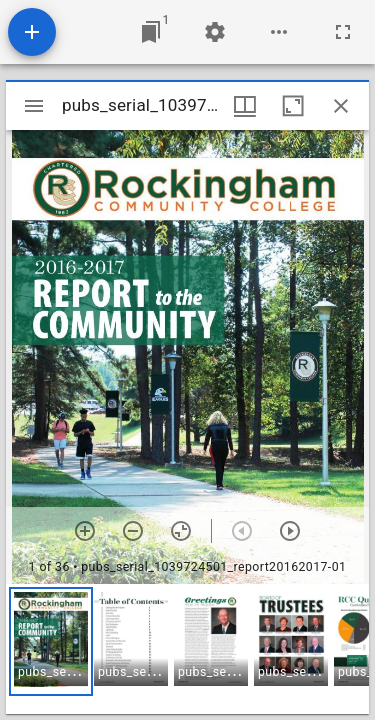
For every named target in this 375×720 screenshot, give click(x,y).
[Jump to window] (151, 32)
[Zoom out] (133, 531)
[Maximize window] (293, 106)
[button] (51, 641)
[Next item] (290, 531)
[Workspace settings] (215, 32)
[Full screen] (343, 32)
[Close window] (341, 106)
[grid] (187, 649)
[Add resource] (32, 32)
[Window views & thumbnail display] (245, 106)
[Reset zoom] (181, 531)
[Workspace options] (279, 32)
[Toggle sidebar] (34, 106)
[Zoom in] (85, 531)
